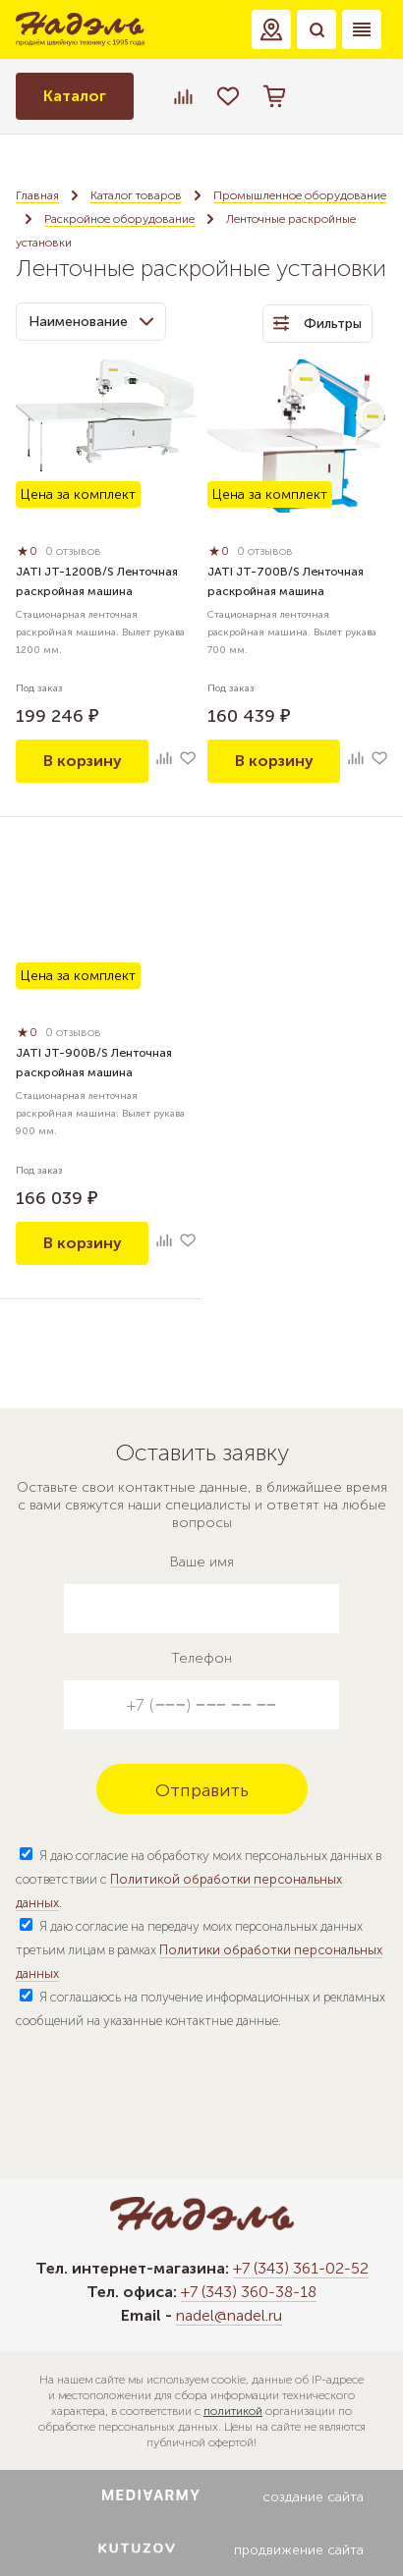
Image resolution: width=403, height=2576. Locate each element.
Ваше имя (202, 1562)
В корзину (82, 760)
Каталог (74, 95)
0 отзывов (73, 551)
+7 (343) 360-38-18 (249, 2291)
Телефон (201, 1658)
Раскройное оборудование (119, 219)
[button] (271, 29)
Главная (37, 195)
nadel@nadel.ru (229, 2315)
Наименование (91, 321)
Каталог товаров (136, 195)
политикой (232, 2411)
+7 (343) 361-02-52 (301, 2268)
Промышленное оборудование (299, 195)
